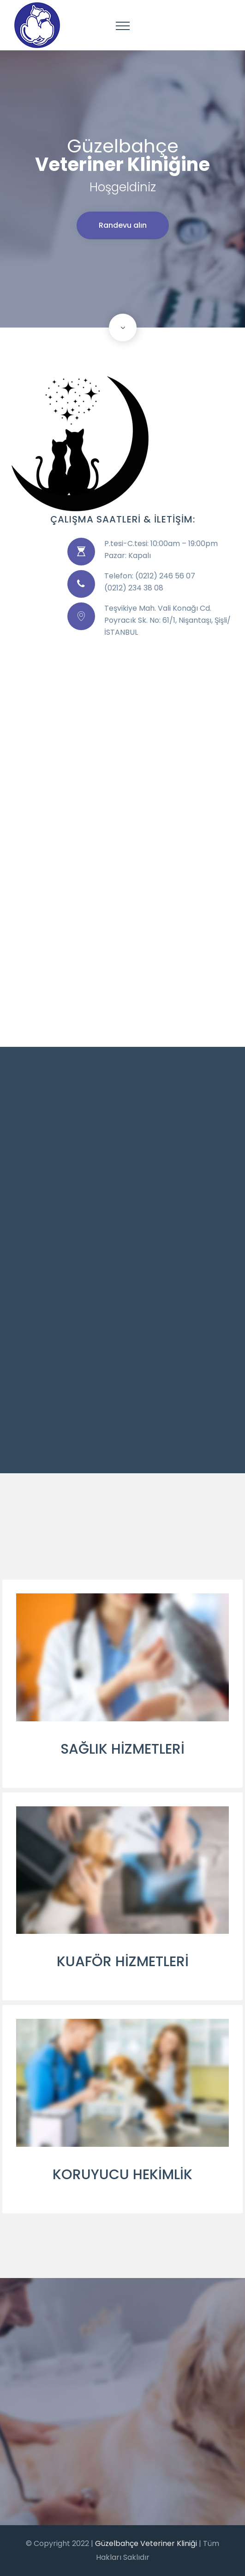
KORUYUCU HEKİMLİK (122, 2174)
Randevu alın (123, 225)
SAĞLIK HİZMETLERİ (122, 1749)
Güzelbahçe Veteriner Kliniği (147, 2543)
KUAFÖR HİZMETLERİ (123, 1961)
